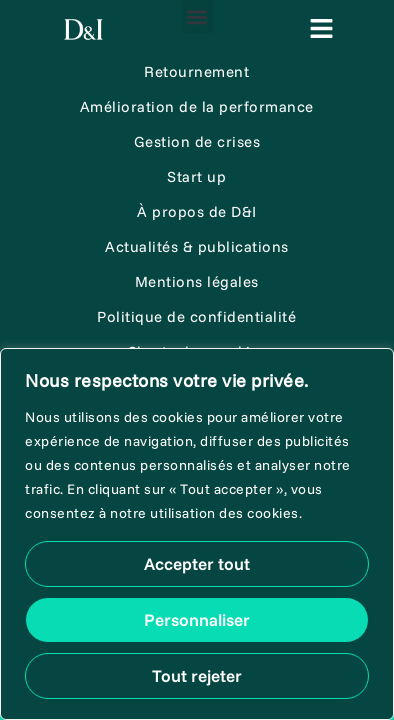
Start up (196, 176)
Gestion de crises (197, 141)
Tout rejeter (197, 675)
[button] (197, 16)
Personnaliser (197, 619)
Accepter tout (197, 563)
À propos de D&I (197, 211)
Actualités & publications (197, 246)
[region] (197, 534)
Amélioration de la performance (197, 106)
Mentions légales (197, 281)
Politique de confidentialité (196, 316)
